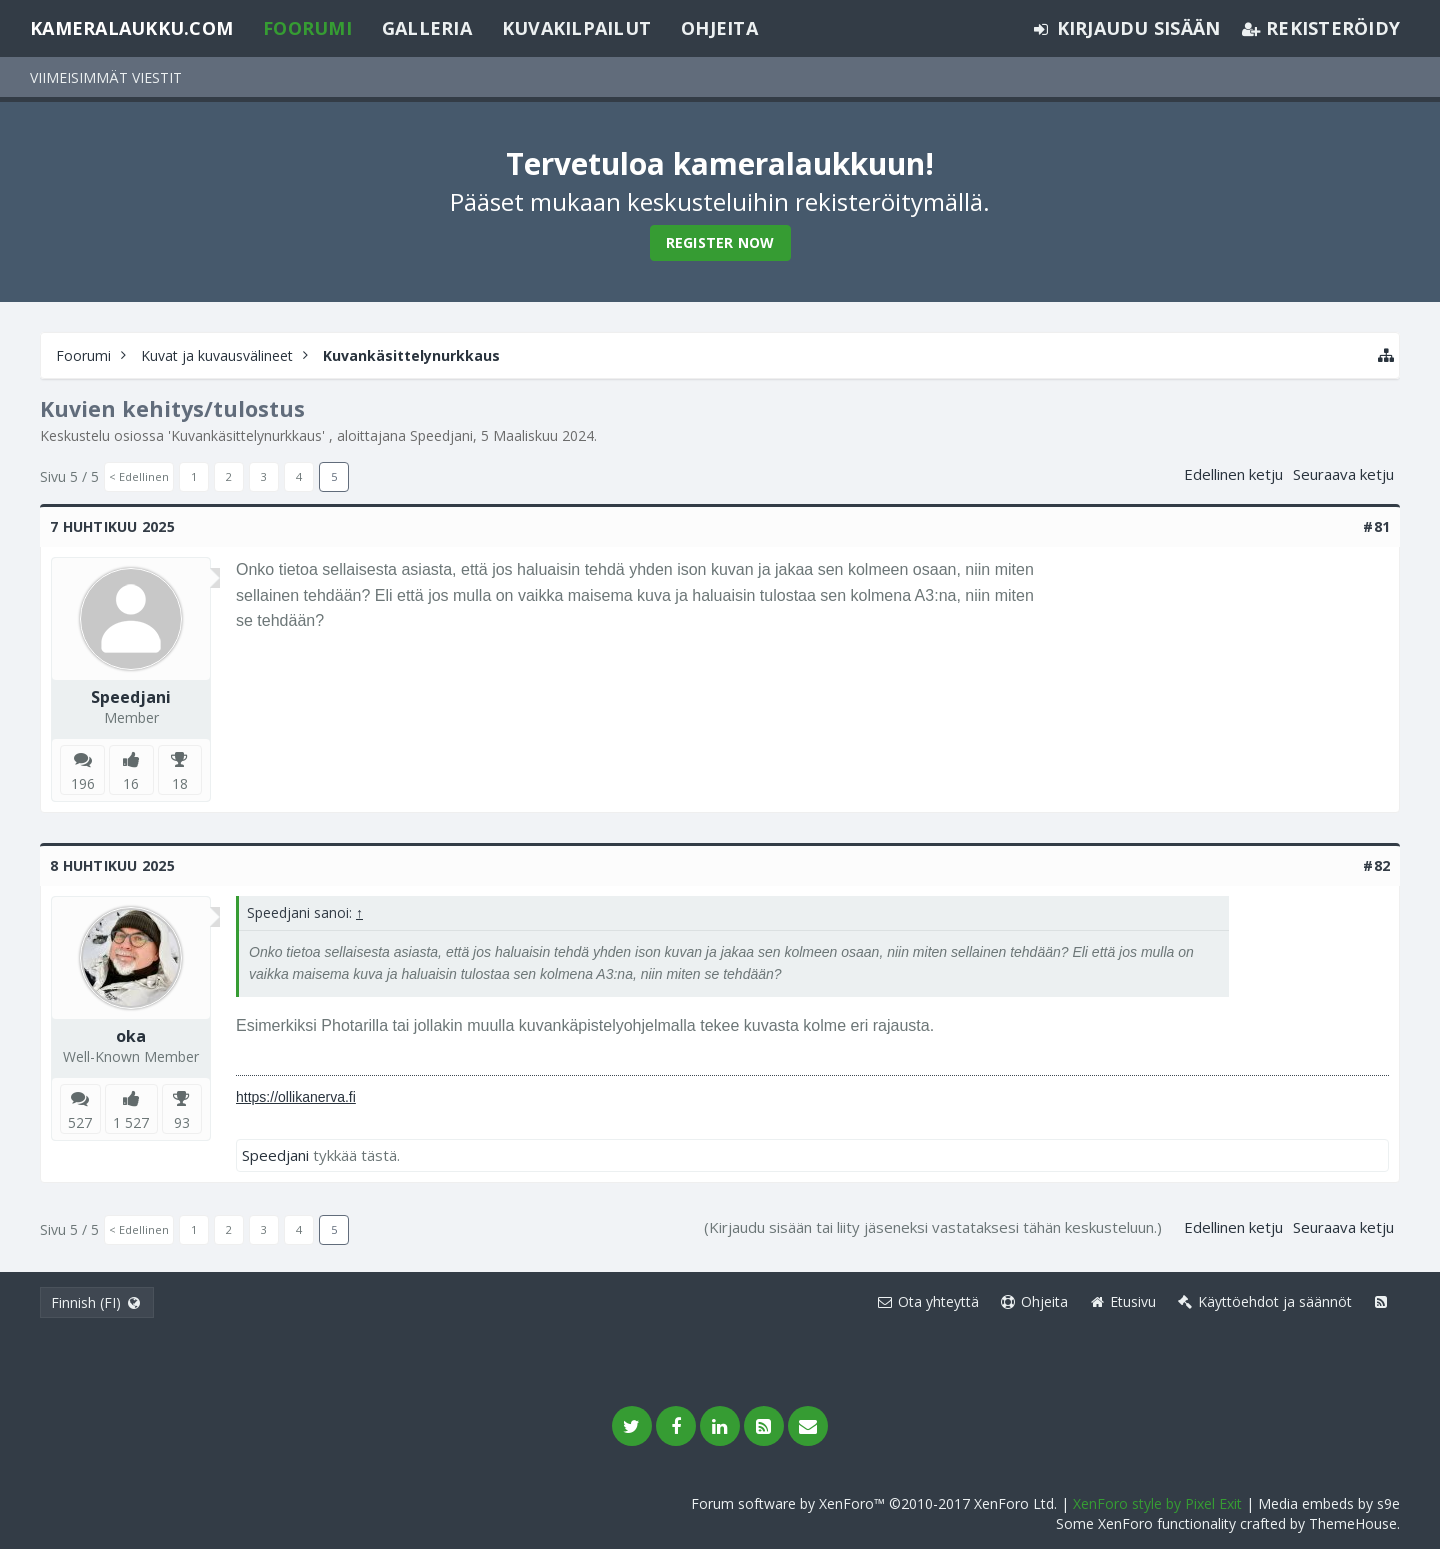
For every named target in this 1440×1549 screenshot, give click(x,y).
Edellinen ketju (1233, 474)
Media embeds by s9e (1329, 1503)
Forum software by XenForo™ (874, 1503)
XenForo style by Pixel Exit (1157, 1503)
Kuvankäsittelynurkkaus (246, 435)
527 (80, 1122)
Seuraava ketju (1343, 474)
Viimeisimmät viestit (106, 77)
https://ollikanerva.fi (296, 1097)
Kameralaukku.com (131, 28)
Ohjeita (719, 28)
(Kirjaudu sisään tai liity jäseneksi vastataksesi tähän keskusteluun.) (933, 1227)
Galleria (427, 28)
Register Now (720, 242)
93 (182, 1122)
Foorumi (307, 28)
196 (83, 783)
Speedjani (441, 435)
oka (131, 1036)
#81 (1376, 526)
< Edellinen (139, 476)
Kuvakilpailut (576, 28)
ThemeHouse (1353, 1523)
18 (180, 783)
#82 (1376, 865)
